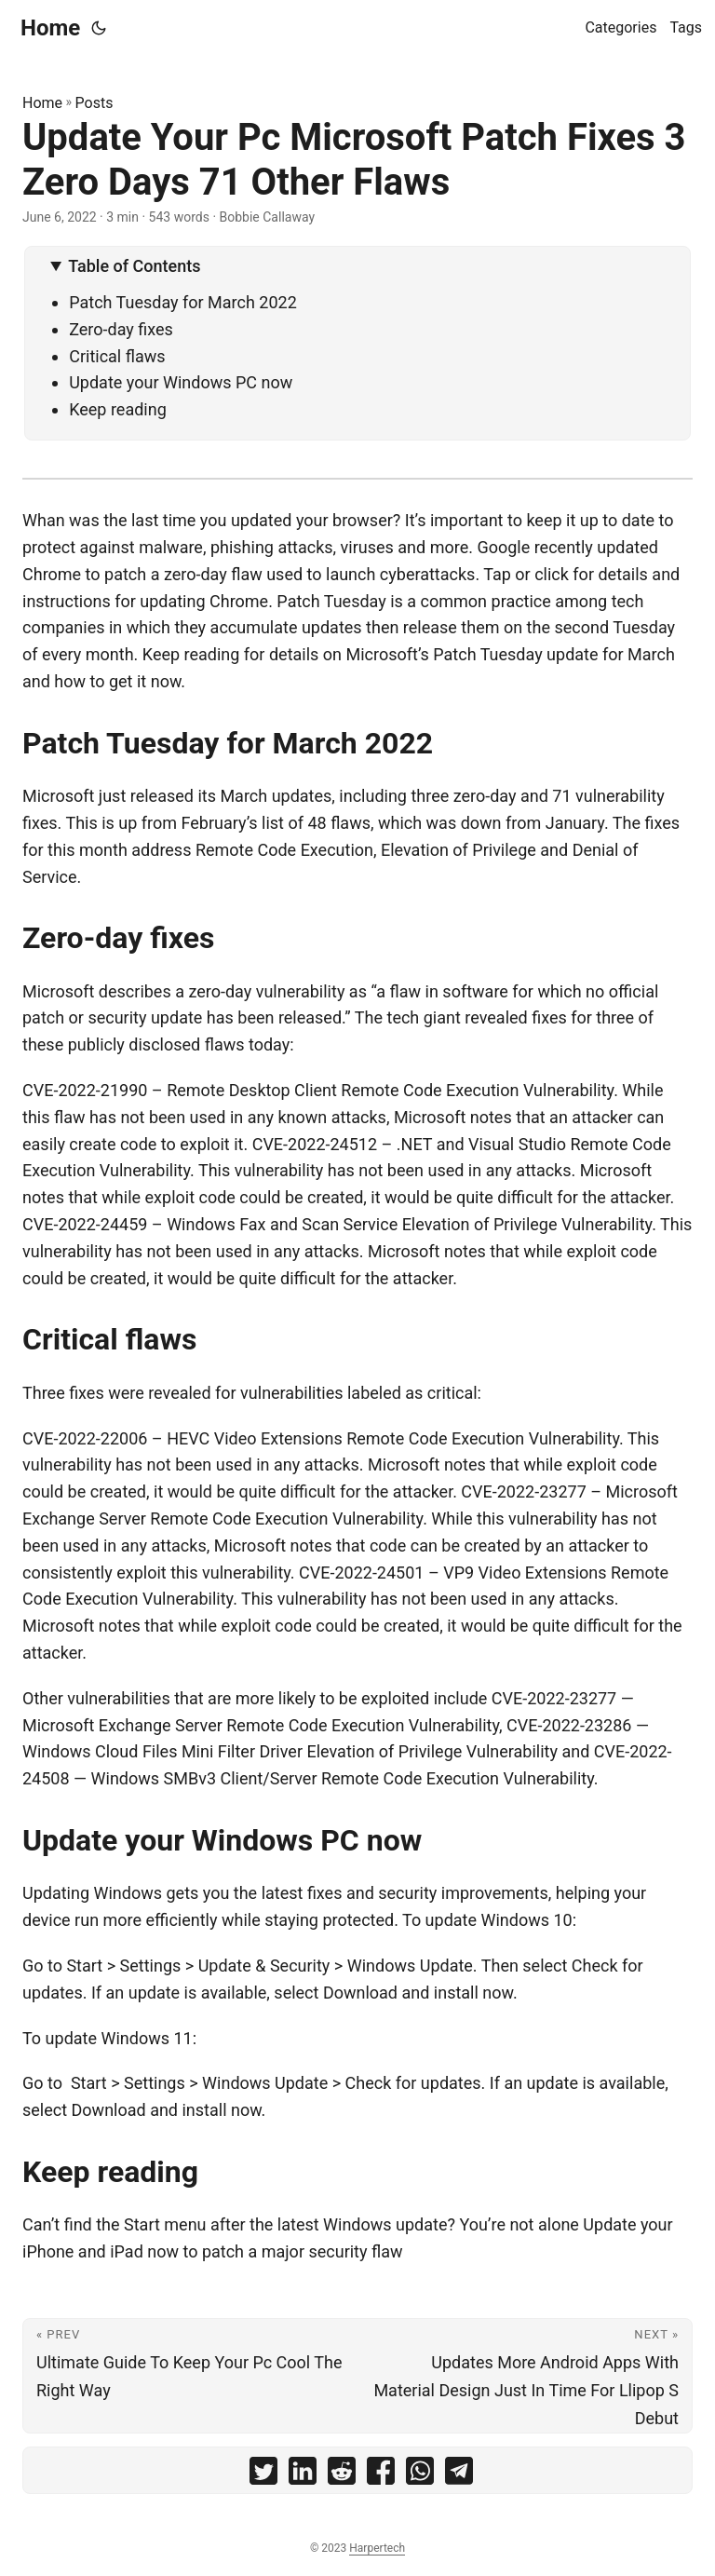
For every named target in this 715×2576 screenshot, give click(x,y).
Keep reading (118, 409)
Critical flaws (117, 356)
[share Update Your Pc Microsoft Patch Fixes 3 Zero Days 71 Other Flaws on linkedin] (303, 2475)
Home (50, 28)
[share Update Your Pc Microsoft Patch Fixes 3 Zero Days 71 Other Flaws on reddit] (342, 2475)
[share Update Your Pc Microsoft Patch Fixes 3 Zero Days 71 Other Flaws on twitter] (263, 2475)
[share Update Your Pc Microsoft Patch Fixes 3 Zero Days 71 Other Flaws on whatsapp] (420, 2475)
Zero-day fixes (121, 329)
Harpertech (377, 2548)
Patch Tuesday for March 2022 (183, 302)
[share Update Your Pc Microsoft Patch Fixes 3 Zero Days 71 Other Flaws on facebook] (381, 2475)
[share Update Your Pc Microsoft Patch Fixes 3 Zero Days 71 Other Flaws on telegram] (459, 2475)
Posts (94, 103)
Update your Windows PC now (180, 382)
